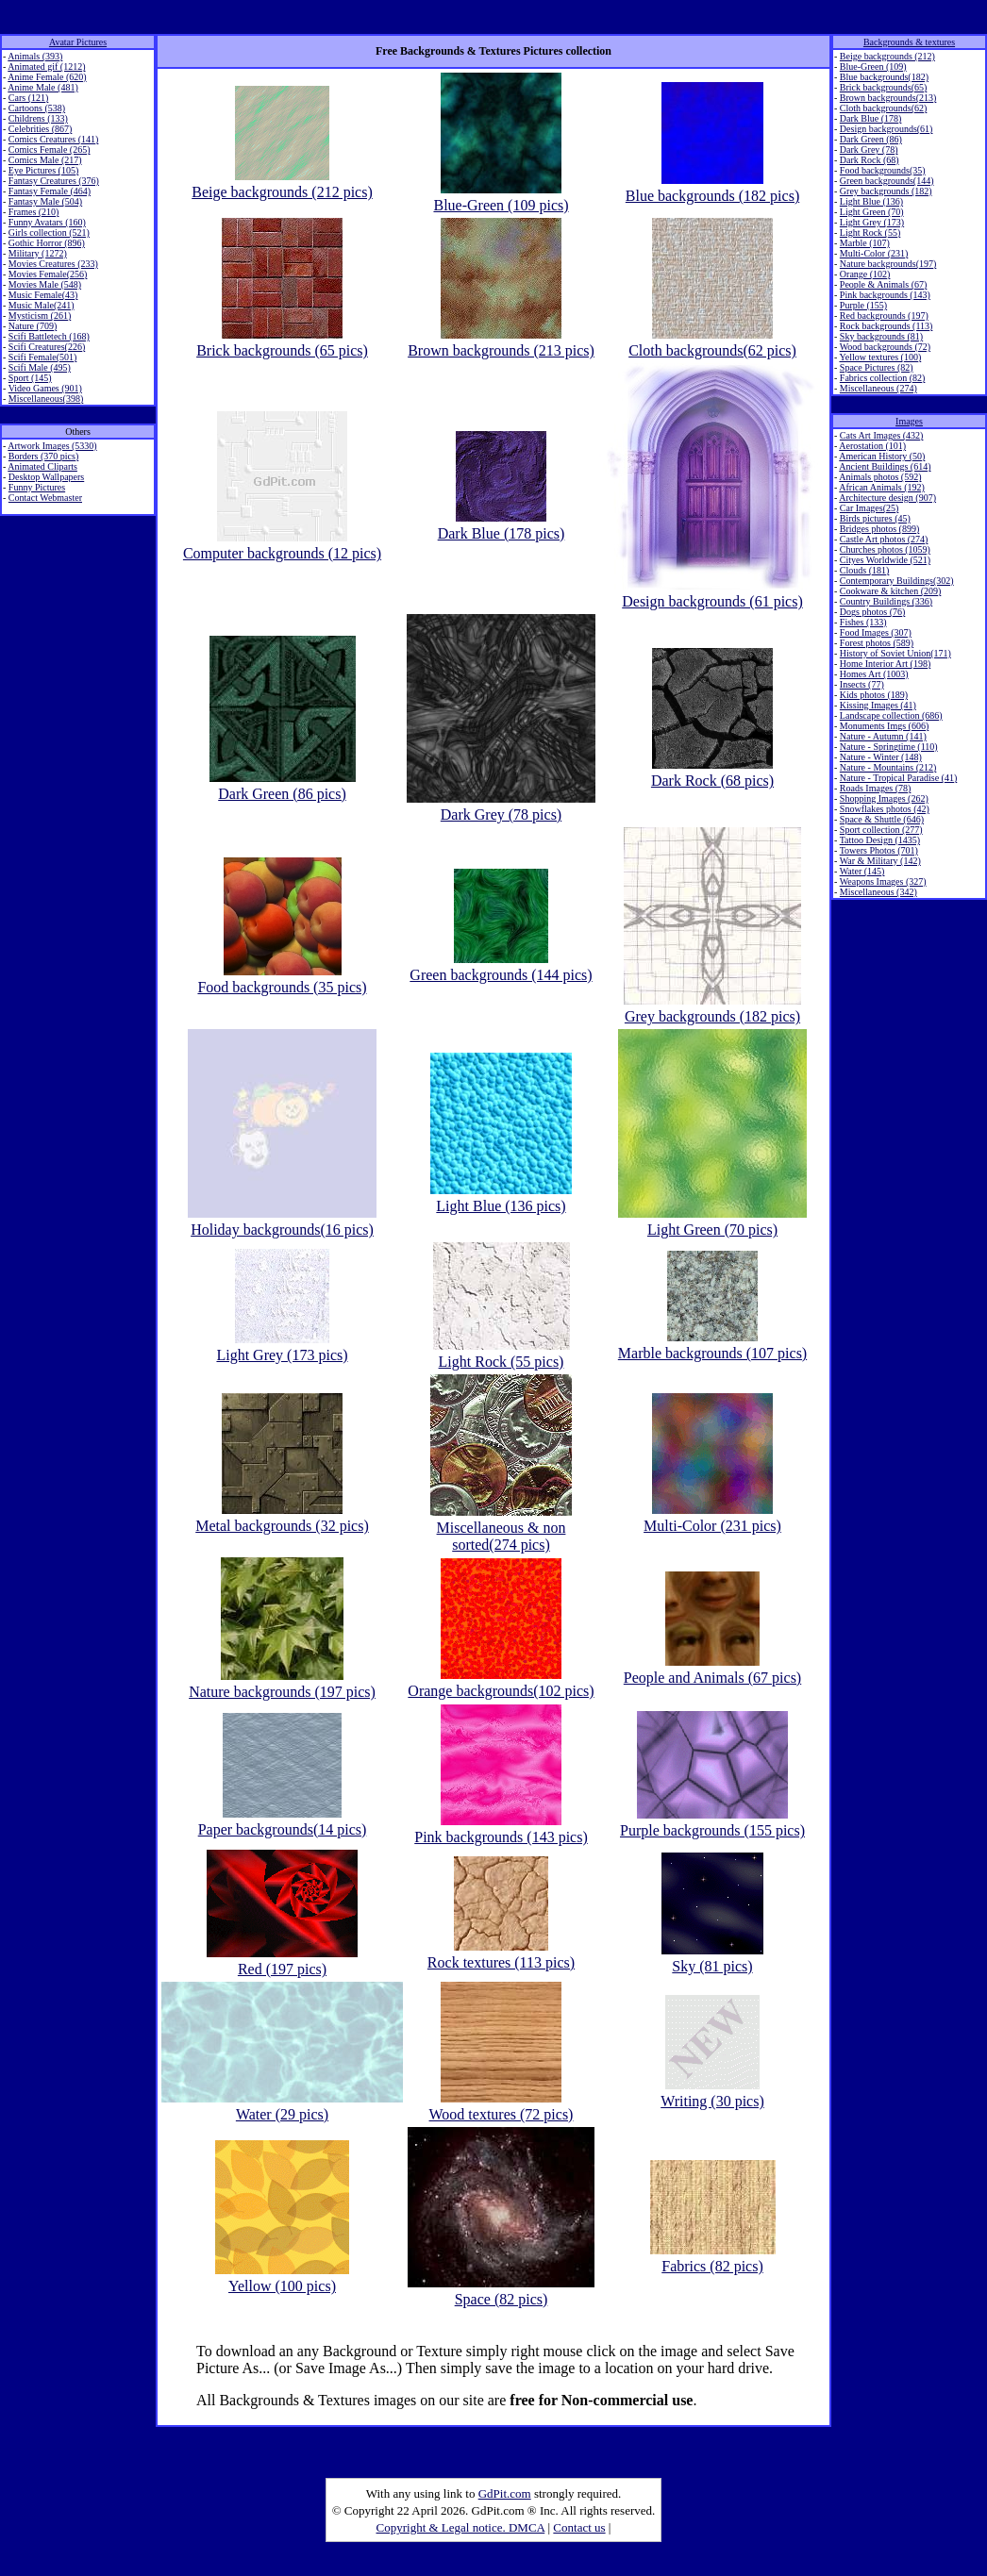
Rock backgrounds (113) (886, 326)
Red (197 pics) (282, 1960)
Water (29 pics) (282, 2105)
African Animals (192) (882, 487)
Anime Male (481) (42, 87)
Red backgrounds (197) (884, 315)
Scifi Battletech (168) (49, 336)
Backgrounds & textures (909, 42)
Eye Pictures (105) (43, 170)
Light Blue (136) (871, 201)
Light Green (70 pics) (712, 1221)
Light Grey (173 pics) (281, 1346)
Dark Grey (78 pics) (501, 806)
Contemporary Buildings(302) (897, 580)
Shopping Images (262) (884, 798)
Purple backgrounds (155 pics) (712, 1821)
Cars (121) (28, 97)
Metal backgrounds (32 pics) (282, 1517)
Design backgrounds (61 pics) (712, 592)
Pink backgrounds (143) (885, 295)
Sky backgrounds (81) (881, 336)
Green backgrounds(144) (887, 180)
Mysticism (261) (39, 315)
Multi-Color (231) (874, 253)
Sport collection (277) (881, 829)
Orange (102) (865, 274)
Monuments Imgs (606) (884, 726)
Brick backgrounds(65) (883, 87)
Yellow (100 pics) (282, 2277)
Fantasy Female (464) (49, 191)
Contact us (579, 2527)
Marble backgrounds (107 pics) (712, 1344)
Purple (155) (863, 305)
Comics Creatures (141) (53, 139)
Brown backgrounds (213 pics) (501, 341)
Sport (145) (30, 378)
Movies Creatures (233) (53, 263)
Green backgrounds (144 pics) (501, 966)
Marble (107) (865, 243)
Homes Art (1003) (874, 674)
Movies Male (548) (44, 284)
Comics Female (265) (49, 149)
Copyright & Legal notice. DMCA (460, 2527)
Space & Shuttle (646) (882, 819)
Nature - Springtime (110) (889, 746)
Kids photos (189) (874, 695)
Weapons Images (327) (883, 881)
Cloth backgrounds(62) (884, 108)
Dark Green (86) (871, 139)
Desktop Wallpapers (46, 477)
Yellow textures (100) (880, 357)
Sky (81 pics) (712, 1957)
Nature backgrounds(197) (888, 263)
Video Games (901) (45, 388)
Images (909, 421)
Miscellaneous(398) (45, 398)
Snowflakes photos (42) (884, 809)
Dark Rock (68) (869, 160)
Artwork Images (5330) (52, 445)
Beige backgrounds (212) (887, 56)
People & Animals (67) (884, 284)
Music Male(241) (41, 305)
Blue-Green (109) (873, 66)
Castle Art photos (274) (884, 539)
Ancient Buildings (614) (884, 466)
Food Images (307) (876, 632)
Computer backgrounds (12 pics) (282, 544)
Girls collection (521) (49, 232)
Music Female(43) (43, 295)
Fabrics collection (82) (883, 378)
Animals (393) (35, 56)
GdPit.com (504, 2493)
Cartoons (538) (36, 108)
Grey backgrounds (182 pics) (712, 1007)
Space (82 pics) (501, 2290)
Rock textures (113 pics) (501, 1953)
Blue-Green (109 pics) (500, 196)
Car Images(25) (869, 508)
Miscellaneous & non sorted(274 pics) (501, 1528)
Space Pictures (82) (876, 367)
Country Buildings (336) (886, 601)
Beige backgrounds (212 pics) (282, 183)
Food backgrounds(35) (883, 170)
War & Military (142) (880, 861)
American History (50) (882, 456)
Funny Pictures (36, 487)
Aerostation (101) (872, 445)
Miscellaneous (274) (878, 388)
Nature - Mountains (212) (888, 767)
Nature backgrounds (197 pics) (282, 1683)
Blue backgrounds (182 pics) (712, 187)
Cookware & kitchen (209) (890, 591)
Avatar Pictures (78, 42)
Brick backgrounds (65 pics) (282, 341)
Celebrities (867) (40, 129)
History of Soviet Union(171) (895, 653)
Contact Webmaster (45, 497)
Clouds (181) (865, 570)
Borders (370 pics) (43, 456)
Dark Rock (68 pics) (712, 772)
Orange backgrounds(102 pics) (501, 1682)
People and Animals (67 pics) (712, 1669)
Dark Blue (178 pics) (501, 524)
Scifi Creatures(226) (46, 346)
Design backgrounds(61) (886, 129)
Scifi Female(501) (42, 357)
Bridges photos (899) (879, 529)
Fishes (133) (863, 622)
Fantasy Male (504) (45, 201)
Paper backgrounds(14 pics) (282, 1820)
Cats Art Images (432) (882, 435)
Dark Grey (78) (869, 149)
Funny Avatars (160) (47, 222)
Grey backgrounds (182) (886, 191)
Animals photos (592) (880, 477)
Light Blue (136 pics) (501, 1197)
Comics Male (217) (45, 160)
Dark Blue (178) (871, 118)
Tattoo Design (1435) (880, 840)
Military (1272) (37, 253)
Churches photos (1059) (885, 549)
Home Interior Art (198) (885, 663)
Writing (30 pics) (712, 2092)
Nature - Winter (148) (881, 757)
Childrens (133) (38, 118)
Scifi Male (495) (39, 367)
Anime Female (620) (47, 77)
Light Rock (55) (870, 232)
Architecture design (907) (887, 497)
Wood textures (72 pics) (501, 2105)
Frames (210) (33, 212)
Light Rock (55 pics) (501, 1353)
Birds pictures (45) (875, 518)
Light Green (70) (872, 212)
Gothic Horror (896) (46, 243)
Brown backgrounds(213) (888, 97)
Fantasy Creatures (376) (53, 180)
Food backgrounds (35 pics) (281, 978)
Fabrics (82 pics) (713, 2257)
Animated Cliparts (42, 466)
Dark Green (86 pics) (282, 785)
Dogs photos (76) (872, 612)
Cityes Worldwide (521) (885, 560)
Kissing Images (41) (878, 705)
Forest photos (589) (876, 643)
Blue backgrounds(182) (884, 77)
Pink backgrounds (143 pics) (501, 1828)
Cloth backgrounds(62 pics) (712, 341)
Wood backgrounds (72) (885, 346)
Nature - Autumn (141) (883, 736)
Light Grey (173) (872, 222)
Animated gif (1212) (46, 66)
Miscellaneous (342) (878, 892)
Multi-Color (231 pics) (712, 1517)
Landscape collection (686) (891, 715)
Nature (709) (32, 326)
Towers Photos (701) (879, 850)
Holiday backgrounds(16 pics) (282, 1221)
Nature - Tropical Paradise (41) (898, 778)
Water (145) (862, 871)
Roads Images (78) (876, 788)
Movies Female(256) (48, 274)
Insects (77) (862, 684)
